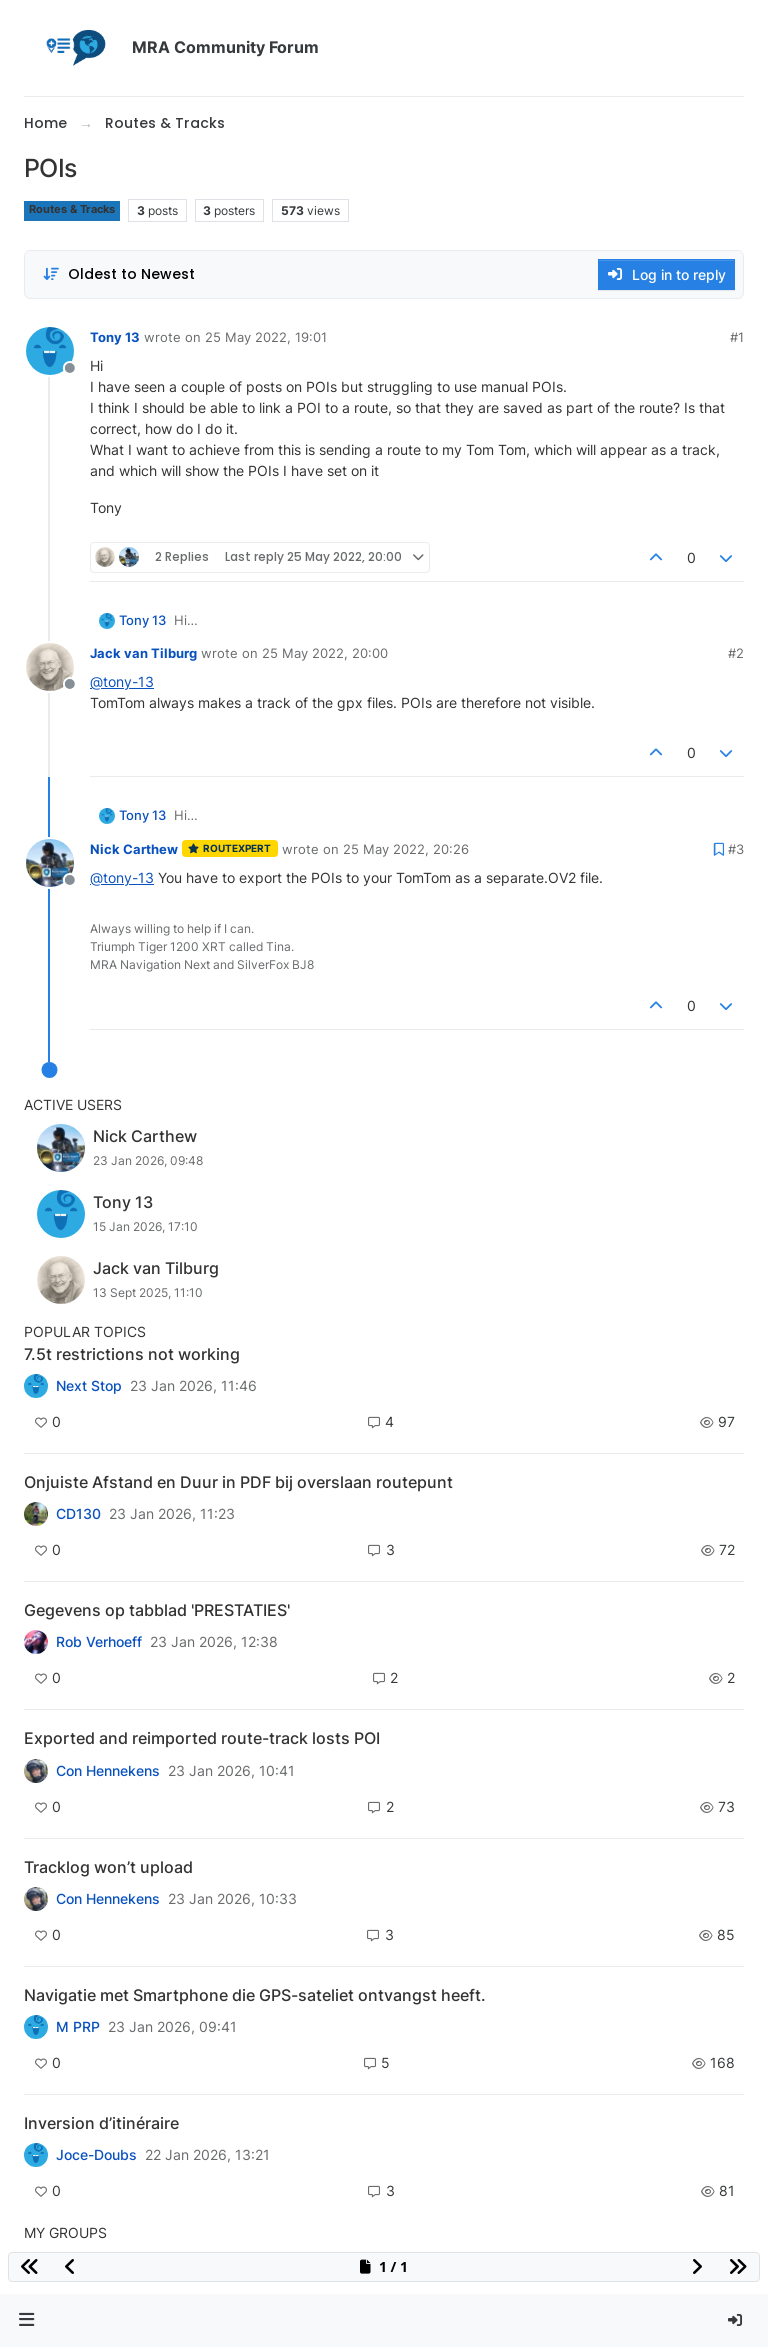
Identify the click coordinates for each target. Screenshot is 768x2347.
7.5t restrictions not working (132, 1354)
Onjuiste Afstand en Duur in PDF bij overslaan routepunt (238, 1482)
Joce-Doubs (96, 2155)
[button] (27, 2320)
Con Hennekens (108, 1771)
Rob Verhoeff (99, 1642)
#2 (736, 653)
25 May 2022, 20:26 (406, 849)
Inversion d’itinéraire (101, 2123)
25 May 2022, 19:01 (266, 337)
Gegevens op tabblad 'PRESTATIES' (157, 1610)
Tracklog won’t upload (108, 1867)
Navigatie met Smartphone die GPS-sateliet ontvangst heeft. (255, 1995)
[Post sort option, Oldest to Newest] (118, 274)
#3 (736, 849)
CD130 (78, 1514)
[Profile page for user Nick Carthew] (50, 863)
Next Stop (89, 1386)
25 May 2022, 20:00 (325, 653)
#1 (737, 337)
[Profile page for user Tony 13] (50, 351)
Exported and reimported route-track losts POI (202, 1738)
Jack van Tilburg (143, 653)
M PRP (78, 2027)
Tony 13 (115, 337)
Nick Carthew (134, 849)
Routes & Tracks (72, 209)
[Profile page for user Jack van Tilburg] (50, 667)
